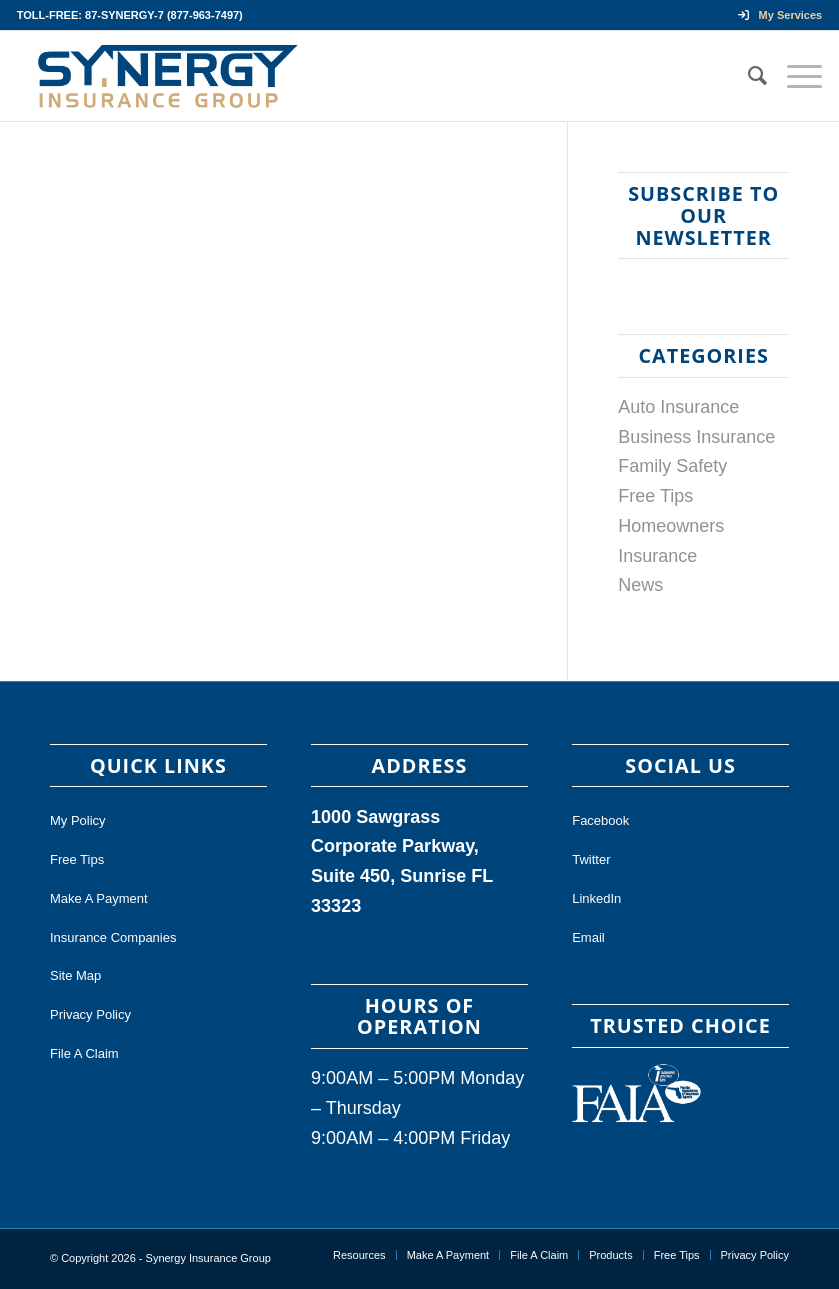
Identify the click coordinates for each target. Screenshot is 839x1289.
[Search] (747, 76)
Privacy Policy (90, 1014)
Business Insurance (696, 437)
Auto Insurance (678, 407)
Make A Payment (99, 898)
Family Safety (672, 466)
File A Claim (84, 1053)
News (640, 585)
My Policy (78, 820)
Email (588, 937)
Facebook (600, 820)
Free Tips (655, 496)
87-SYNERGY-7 (124, 15)
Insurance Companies (113, 937)
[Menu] (794, 76)
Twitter (591, 859)
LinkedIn (596, 898)
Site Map (75, 975)
